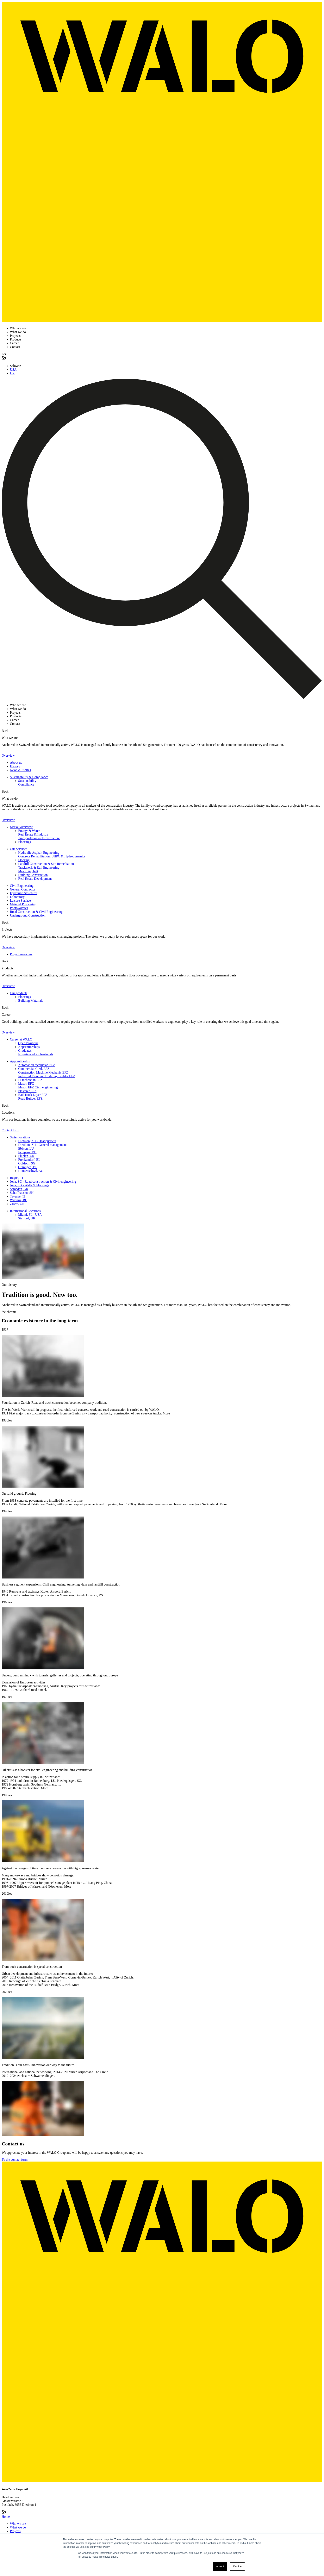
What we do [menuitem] (18, 2527)
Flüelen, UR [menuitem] (26, 1156)
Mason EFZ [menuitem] (26, 1083)
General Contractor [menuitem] (22, 889)
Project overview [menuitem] (21, 954)
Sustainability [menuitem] (27, 780)
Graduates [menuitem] (25, 1050)
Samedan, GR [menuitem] (19, 1189)
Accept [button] (220, 2566)
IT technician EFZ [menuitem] (30, 1080)
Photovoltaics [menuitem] (19, 908)
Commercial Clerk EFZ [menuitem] (33, 1068)
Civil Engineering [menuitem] (21, 885)
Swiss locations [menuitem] (20, 1137)
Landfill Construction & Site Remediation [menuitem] (46, 863)
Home (6, 2516)
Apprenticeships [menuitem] (29, 1047)
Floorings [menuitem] (24, 842)
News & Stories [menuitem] (20, 770)
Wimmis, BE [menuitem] (18, 1200)
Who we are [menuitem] (18, 2523)
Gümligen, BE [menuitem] (27, 1167)
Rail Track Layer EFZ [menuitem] (32, 1094)
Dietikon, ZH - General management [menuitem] (42, 1144)
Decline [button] (237, 2566)
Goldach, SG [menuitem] (26, 1163)
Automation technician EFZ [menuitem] (36, 1065)
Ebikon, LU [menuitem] (26, 1148)
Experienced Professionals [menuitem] (35, 1054)
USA (13, 369)
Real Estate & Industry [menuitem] (33, 834)
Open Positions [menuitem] (28, 1043)
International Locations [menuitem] (25, 1211)
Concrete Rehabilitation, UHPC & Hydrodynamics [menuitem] (52, 856)
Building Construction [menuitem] (33, 875)
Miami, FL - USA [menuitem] (30, 1214)
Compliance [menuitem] (26, 784)
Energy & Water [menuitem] (29, 830)
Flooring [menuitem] (24, 860)
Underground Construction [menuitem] (27, 915)
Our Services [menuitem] (18, 849)
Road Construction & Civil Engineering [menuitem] (36, 911)
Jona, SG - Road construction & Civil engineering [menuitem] (43, 1181)
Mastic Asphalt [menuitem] (28, 871)
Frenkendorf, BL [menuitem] (29, 1159)
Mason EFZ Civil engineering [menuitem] (38, 1087)
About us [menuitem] (16, 762)
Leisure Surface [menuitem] (20, 900)
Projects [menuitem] (15, 2531)
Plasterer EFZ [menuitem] (27, 1091)
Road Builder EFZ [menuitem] (30, 1098)
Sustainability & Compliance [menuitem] (29, 777)
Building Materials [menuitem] (30, 1000)
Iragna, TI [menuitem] (16, 1178)
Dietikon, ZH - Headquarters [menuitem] (37, 1141)
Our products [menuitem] (18, 993)
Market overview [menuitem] (21, 827)
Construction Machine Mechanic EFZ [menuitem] (43, 1072)
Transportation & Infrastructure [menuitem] (39, 838)
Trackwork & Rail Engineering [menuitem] (38, 867)
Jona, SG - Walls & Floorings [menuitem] (29, 1185)
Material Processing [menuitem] (23, 904)
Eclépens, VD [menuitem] (27, 1152)
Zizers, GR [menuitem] (17, 1204)
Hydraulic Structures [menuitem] (23, 893)
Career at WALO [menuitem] (21, 1039)
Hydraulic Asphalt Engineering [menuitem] (38, 852)
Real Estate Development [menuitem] (35, 878)
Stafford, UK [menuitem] (26, 1218)
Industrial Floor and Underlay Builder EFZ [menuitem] (46, 1076)
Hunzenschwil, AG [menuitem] (30, 1171)
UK (12, 373)
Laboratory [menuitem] (17, 897)
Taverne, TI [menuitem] (17, 1196)
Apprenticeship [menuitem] (20, 1061)
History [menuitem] (15, 766)
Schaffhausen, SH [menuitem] (21, 1192)
